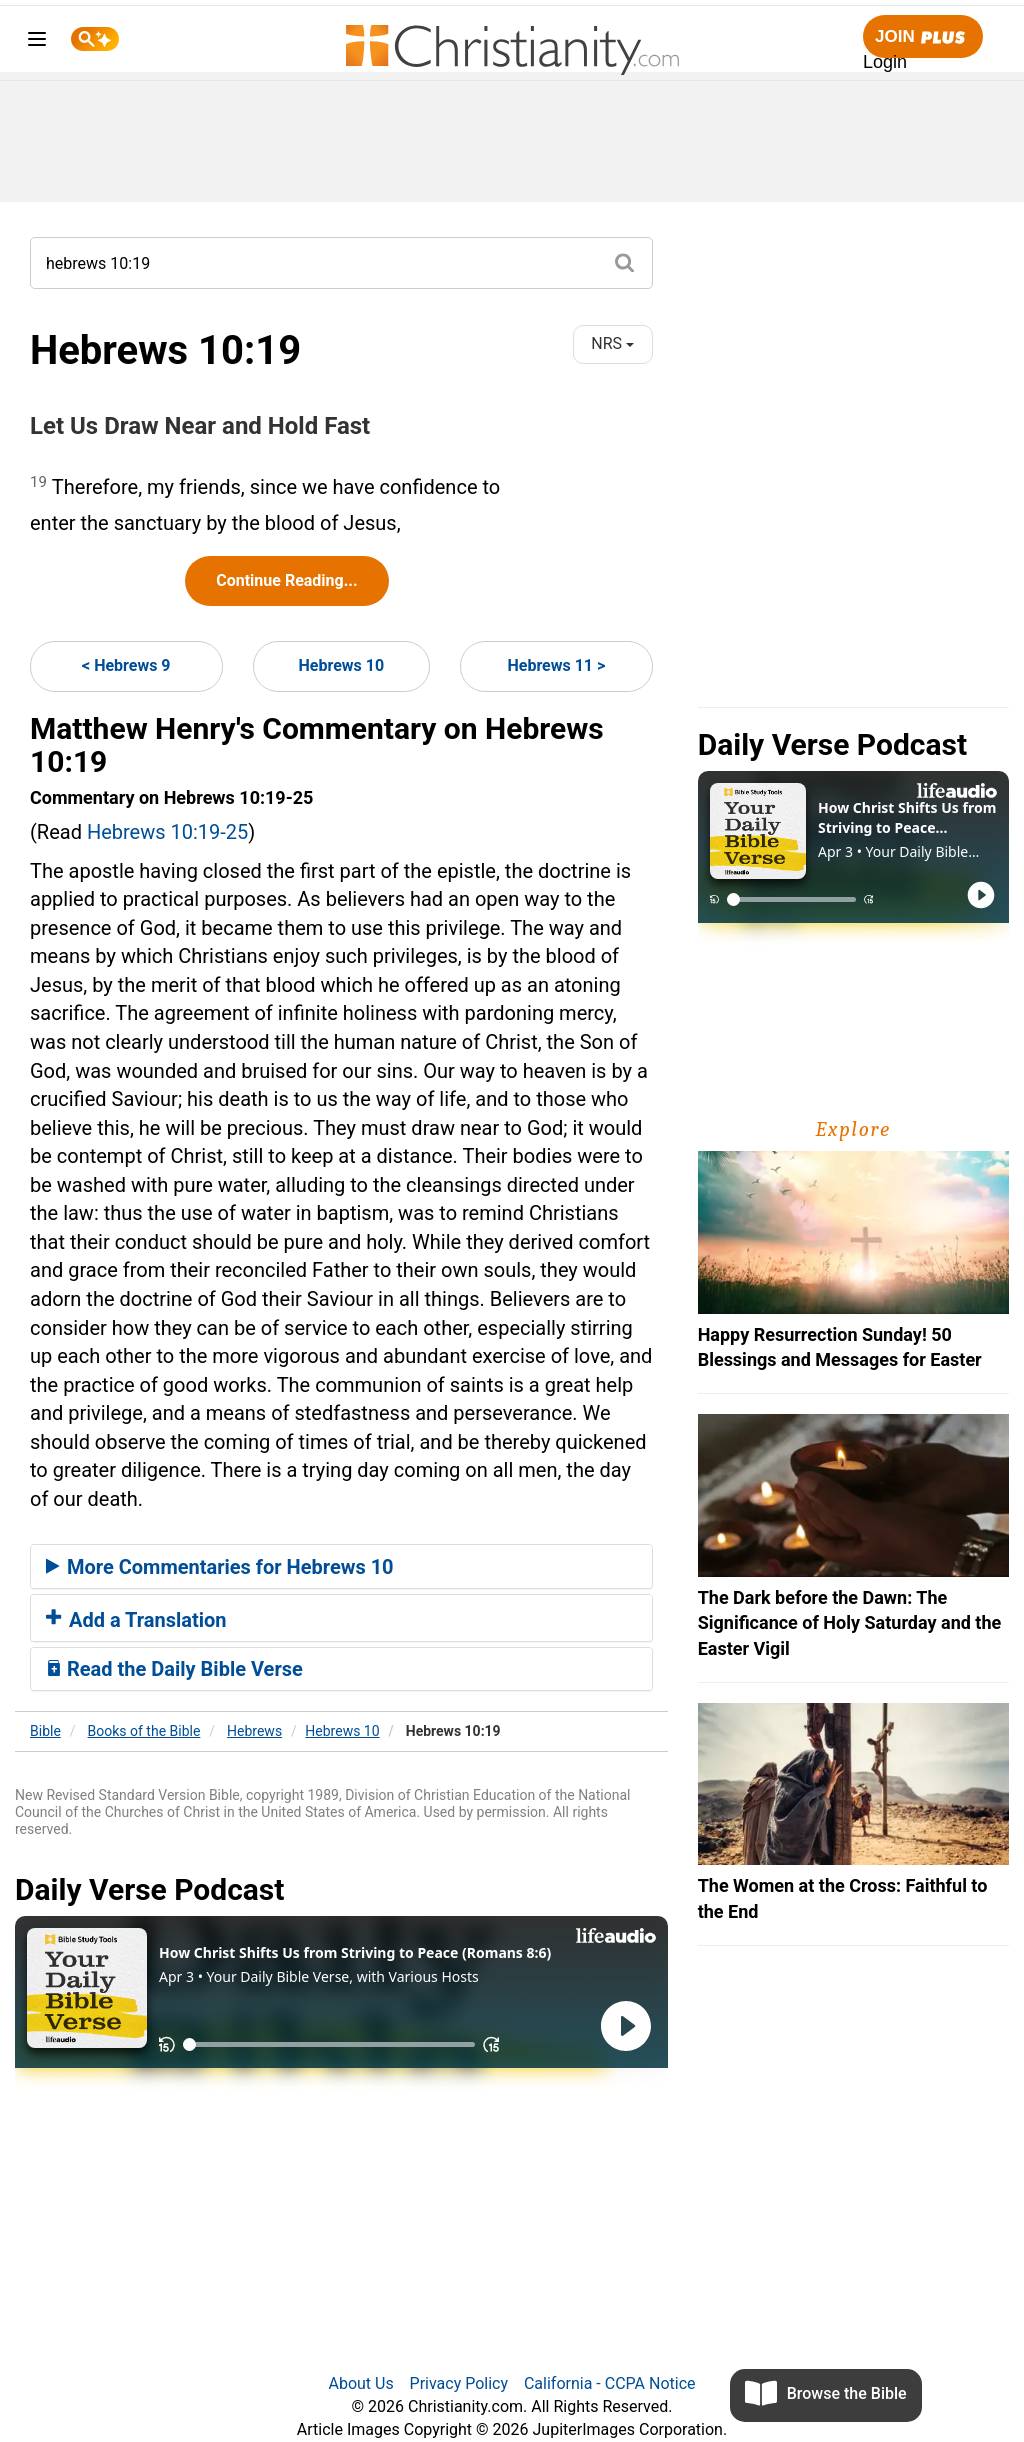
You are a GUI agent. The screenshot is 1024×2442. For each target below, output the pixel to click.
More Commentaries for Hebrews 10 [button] (220, 1567)
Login (885, 62)
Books (144, 1731)
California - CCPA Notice (610, 2383)
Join (923, 37)
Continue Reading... (286, 580)
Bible (45, 1731)
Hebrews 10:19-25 (167, 832)
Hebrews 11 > (556, 665)
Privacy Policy (459, 2383)
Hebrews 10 (342, 665)
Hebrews (254, 1731)
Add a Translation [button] (136, 1620)
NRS (612, 343)
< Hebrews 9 (126, 665)
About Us (360, 2383)
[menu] (37, 42)
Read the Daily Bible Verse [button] (174, 1669)
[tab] (341, 1567)
